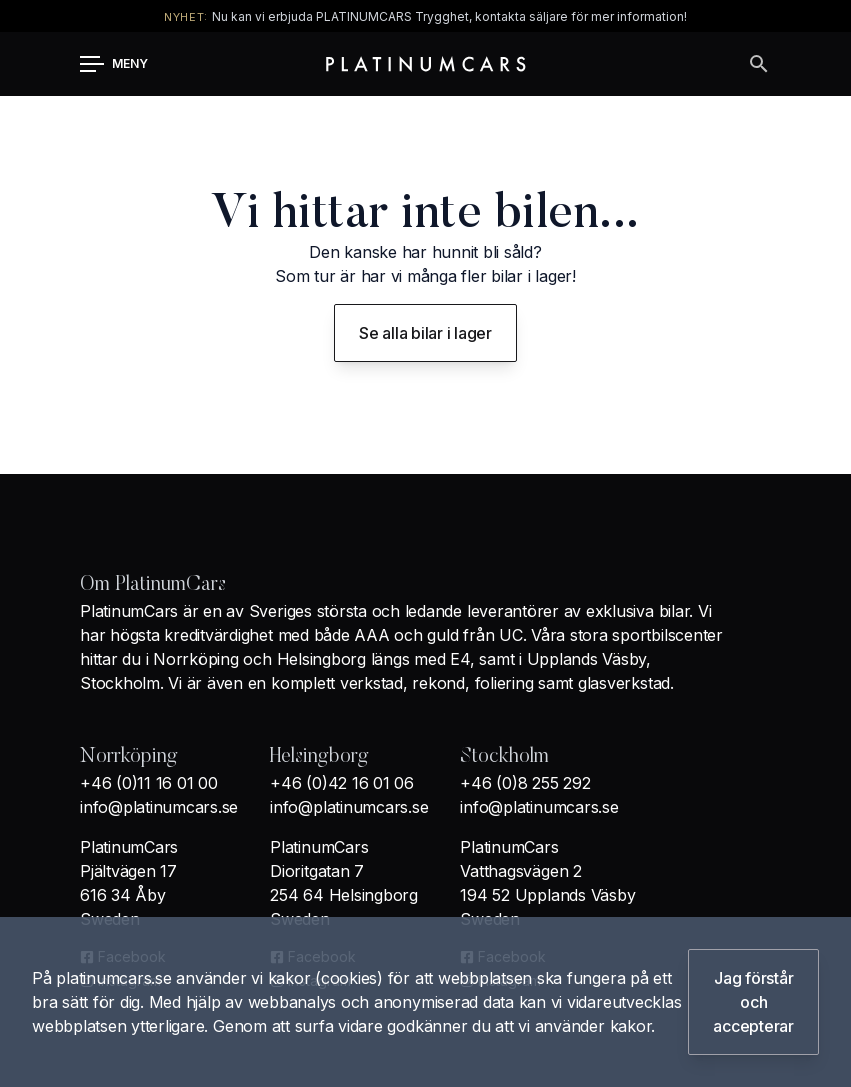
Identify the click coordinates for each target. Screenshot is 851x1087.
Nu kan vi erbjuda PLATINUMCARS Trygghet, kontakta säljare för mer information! (449, 16)
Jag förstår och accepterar (753, 1002)
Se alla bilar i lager (425, 333)
